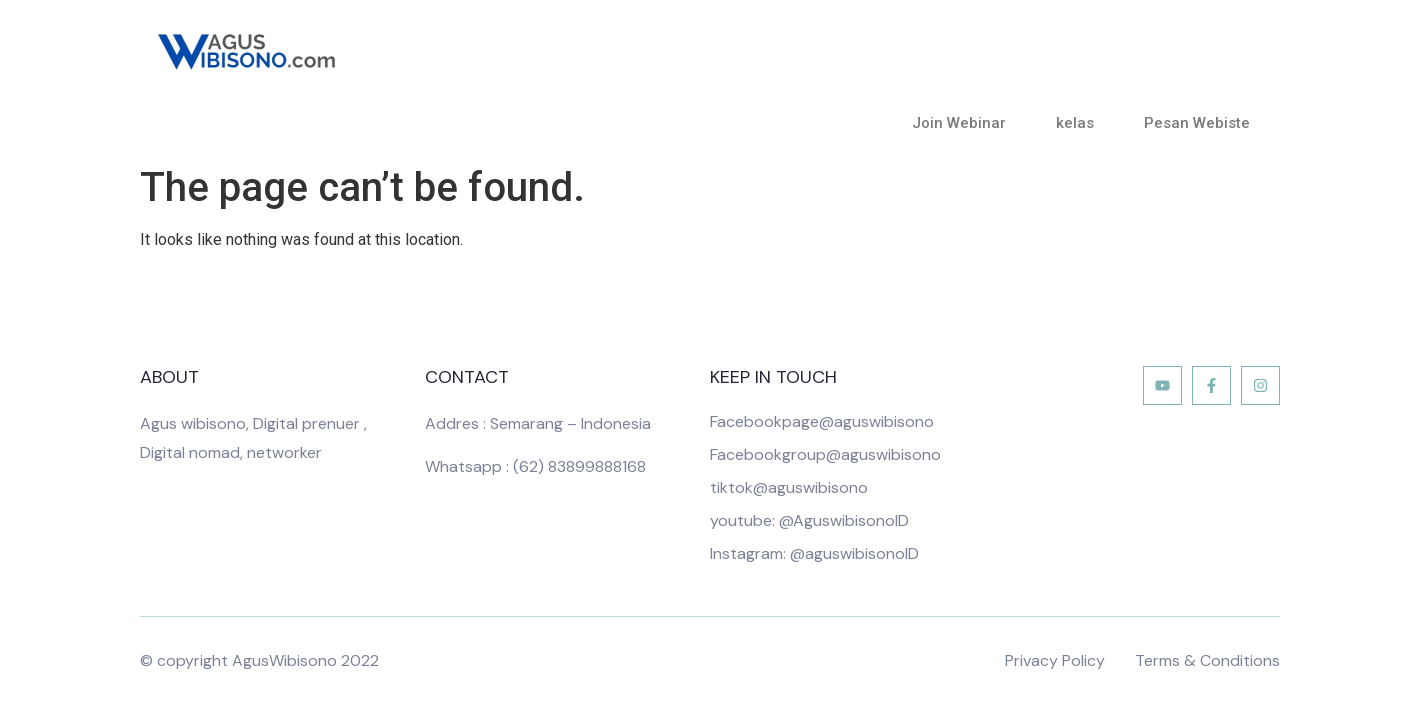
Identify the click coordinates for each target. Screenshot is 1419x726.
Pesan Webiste (1197, 123)
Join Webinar (964, 123)
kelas (1080, 123)
